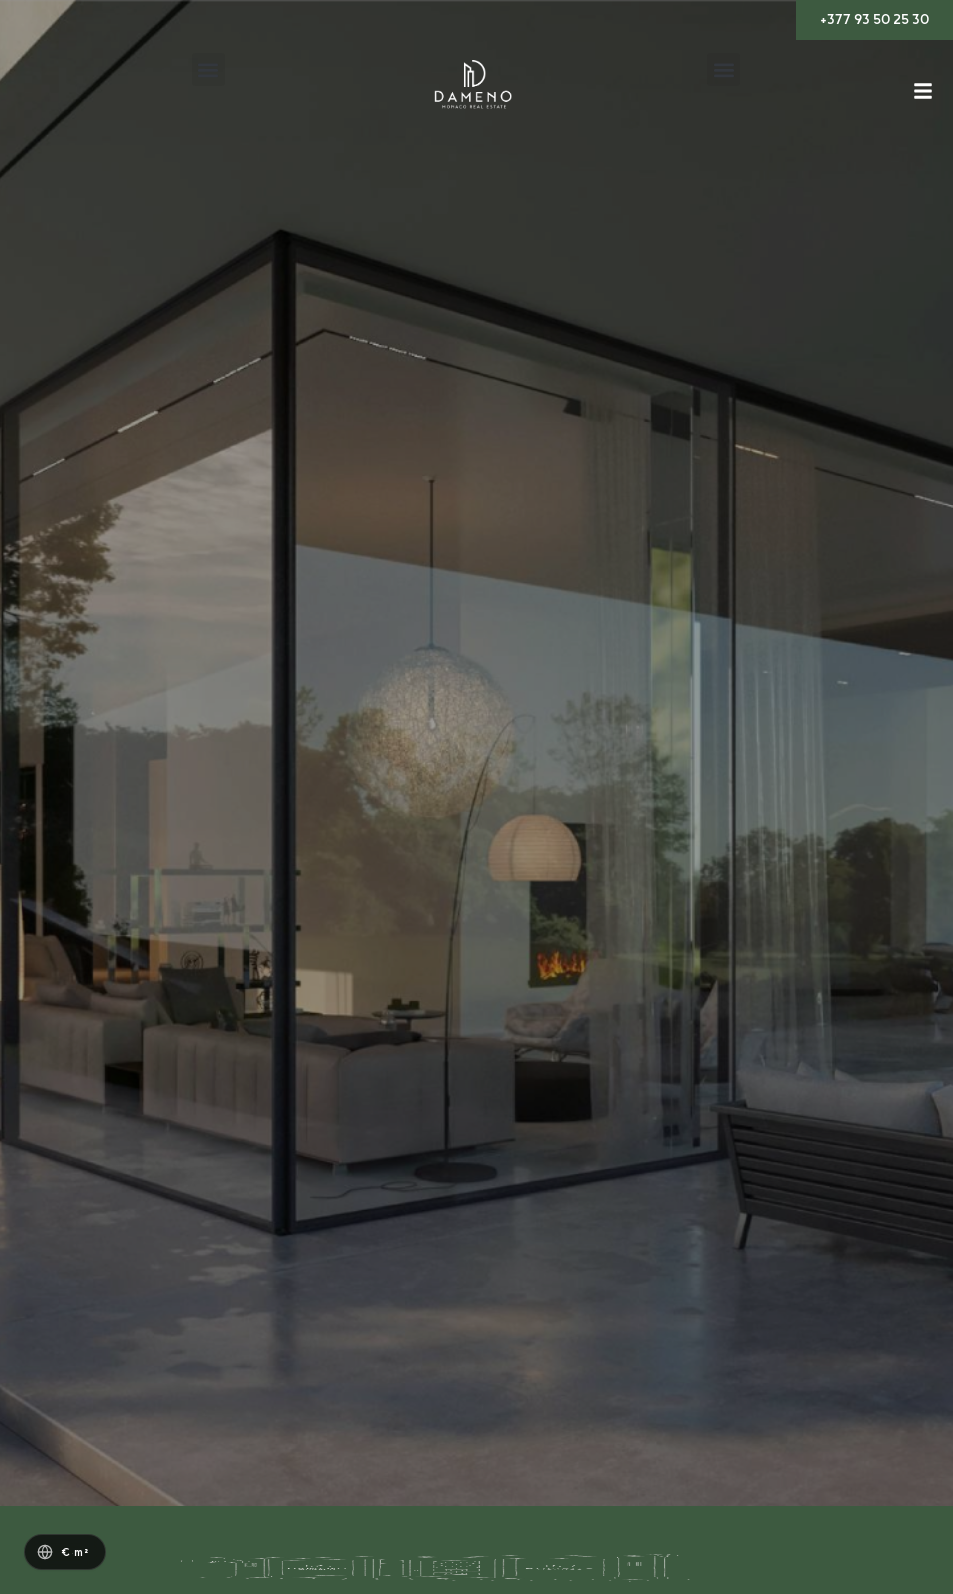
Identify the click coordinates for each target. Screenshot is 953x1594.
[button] (208, 69)
